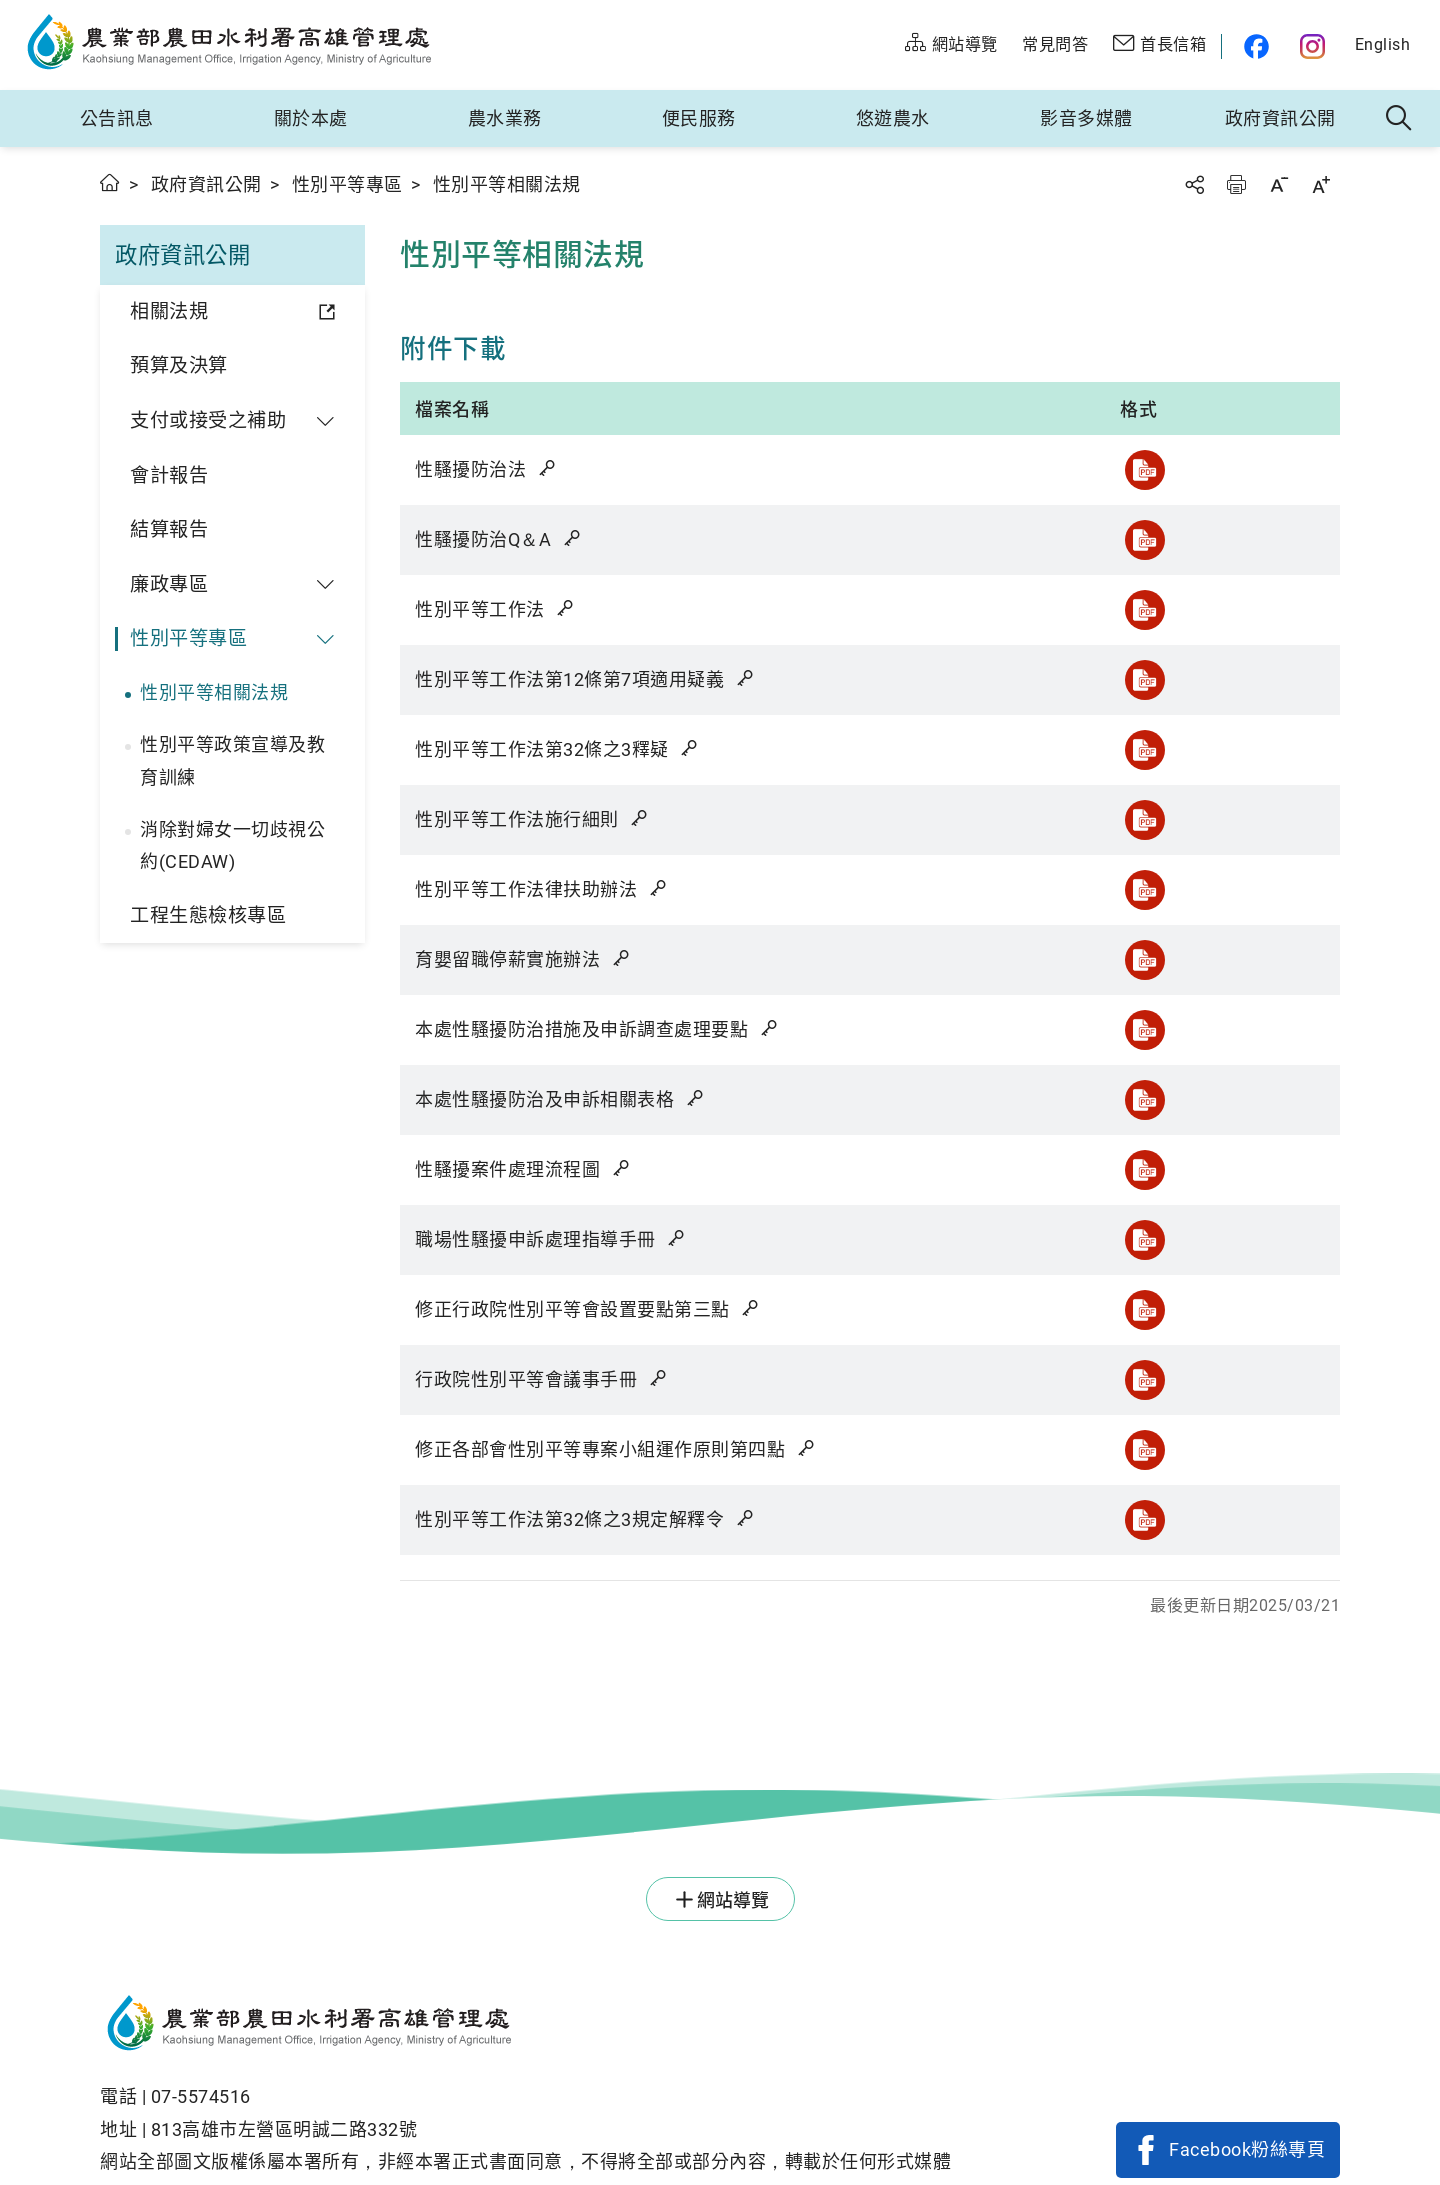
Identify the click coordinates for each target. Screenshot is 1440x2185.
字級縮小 (1279, 184)
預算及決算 (179, 365)
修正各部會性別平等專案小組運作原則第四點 (616, 1449)
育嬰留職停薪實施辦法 (523, 959)
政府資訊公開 (1280, 118)
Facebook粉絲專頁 (1247, 2149)
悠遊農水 (893, 118)
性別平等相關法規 (214, 692)
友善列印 (1236, 184)
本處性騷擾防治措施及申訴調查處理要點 (597, 1029)
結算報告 (169, 529)
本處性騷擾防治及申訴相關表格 (560, 1099)
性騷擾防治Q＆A (499, 539)
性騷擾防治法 (486, 469)
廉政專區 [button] (169, 584)
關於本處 (311, 118)
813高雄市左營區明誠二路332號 (284, 2129)
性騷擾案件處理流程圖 (523, 1169)
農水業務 (505, 118)
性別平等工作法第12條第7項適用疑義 (585, 679)
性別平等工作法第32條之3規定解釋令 (585, 1519)
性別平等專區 (347, 184)
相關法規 (169, 311)
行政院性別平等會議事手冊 (542, 1379)
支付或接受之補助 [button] (208, 420)
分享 (1194, 184)
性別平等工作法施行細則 (533, 819)
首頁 (110, 182)
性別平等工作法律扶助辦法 (542, 889)
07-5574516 (201, 2096)
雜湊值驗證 (549, 468)
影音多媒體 (1086, 118)
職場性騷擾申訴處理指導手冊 (551, 1239)
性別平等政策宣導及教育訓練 (232, 760)
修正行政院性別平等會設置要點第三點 (588, 1309)
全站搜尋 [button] (1399, 119)
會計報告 (169, 475)
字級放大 (1321, 184)
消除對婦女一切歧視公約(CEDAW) (232, 845)
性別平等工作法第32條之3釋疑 (558, 749)
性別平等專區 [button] (188, 638)
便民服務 (699, 118)
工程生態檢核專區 (208, 915)
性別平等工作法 (496, 609)
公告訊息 (117, 118)
